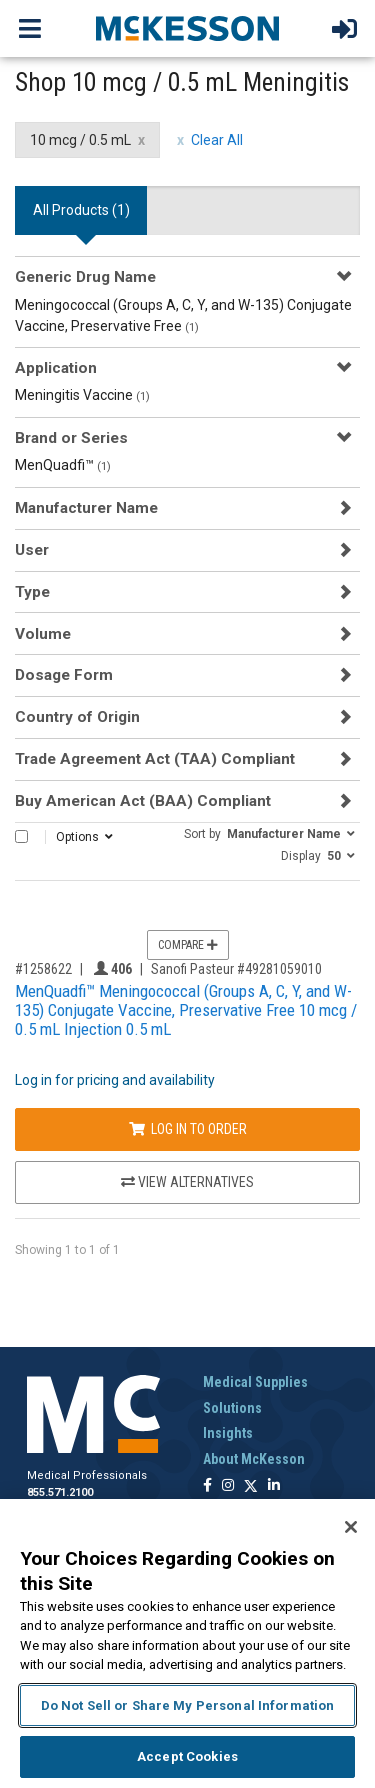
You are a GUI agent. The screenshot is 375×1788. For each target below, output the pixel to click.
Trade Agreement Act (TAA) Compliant (155, 759)
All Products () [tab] (81, 210)
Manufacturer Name (86, 508)
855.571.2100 (60, 1492)
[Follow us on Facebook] (207, 1486)
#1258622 (43, 969)
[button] (269, 833)
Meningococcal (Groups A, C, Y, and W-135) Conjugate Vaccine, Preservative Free (183, 315)
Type (32, 592)
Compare (188, 945)
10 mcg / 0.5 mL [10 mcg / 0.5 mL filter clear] (80, 140)
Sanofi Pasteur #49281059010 (236, 969)
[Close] (351, 1527)
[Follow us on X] (251, 1486)
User (32, 550)
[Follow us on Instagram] (228, 1486)
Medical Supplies (255, 1382)
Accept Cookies (187, 1756)
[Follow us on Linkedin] (274, 1486)
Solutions (232, 1408)
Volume (43, 634)
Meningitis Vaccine (82, 395)
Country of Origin (77, 717)
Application (56, 368)
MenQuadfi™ (63, 465)
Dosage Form (64, 675)
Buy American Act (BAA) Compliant (143, 801)
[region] (187, 1643)
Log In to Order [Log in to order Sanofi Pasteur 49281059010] (188, 1129)
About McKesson (254, 1459)
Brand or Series (71, 438)
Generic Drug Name (85, 277)
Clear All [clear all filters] (217, 140)
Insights (228, 1433)
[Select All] (21, 836)
